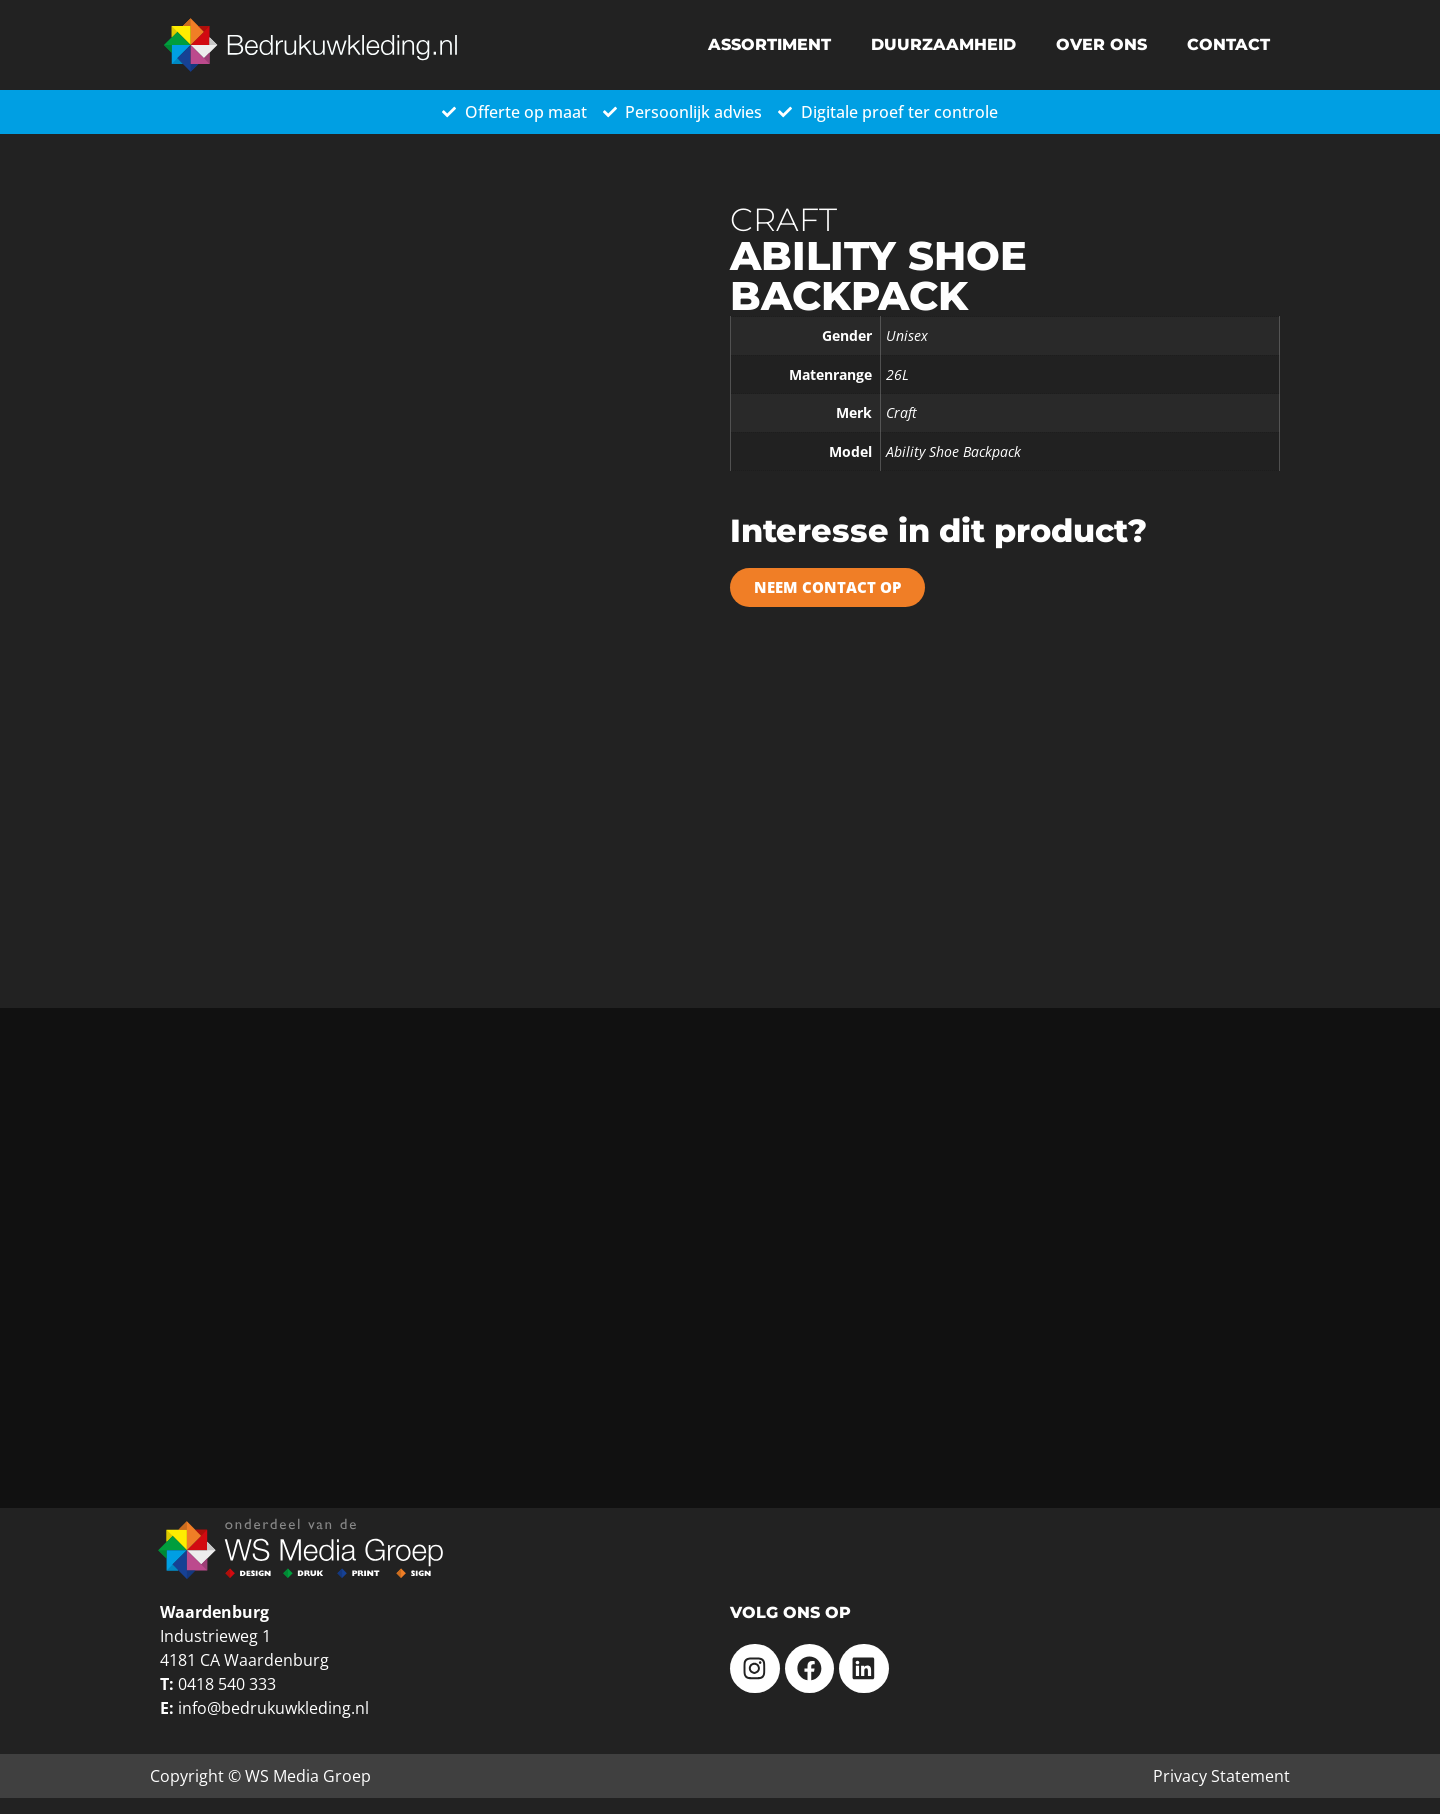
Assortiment (769, 44)
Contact (1228, 44)
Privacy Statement (1221, 1776)
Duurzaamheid (943, 44)
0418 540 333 (227, 1684)
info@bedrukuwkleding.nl (273, 1708)
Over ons (1101, 44)
